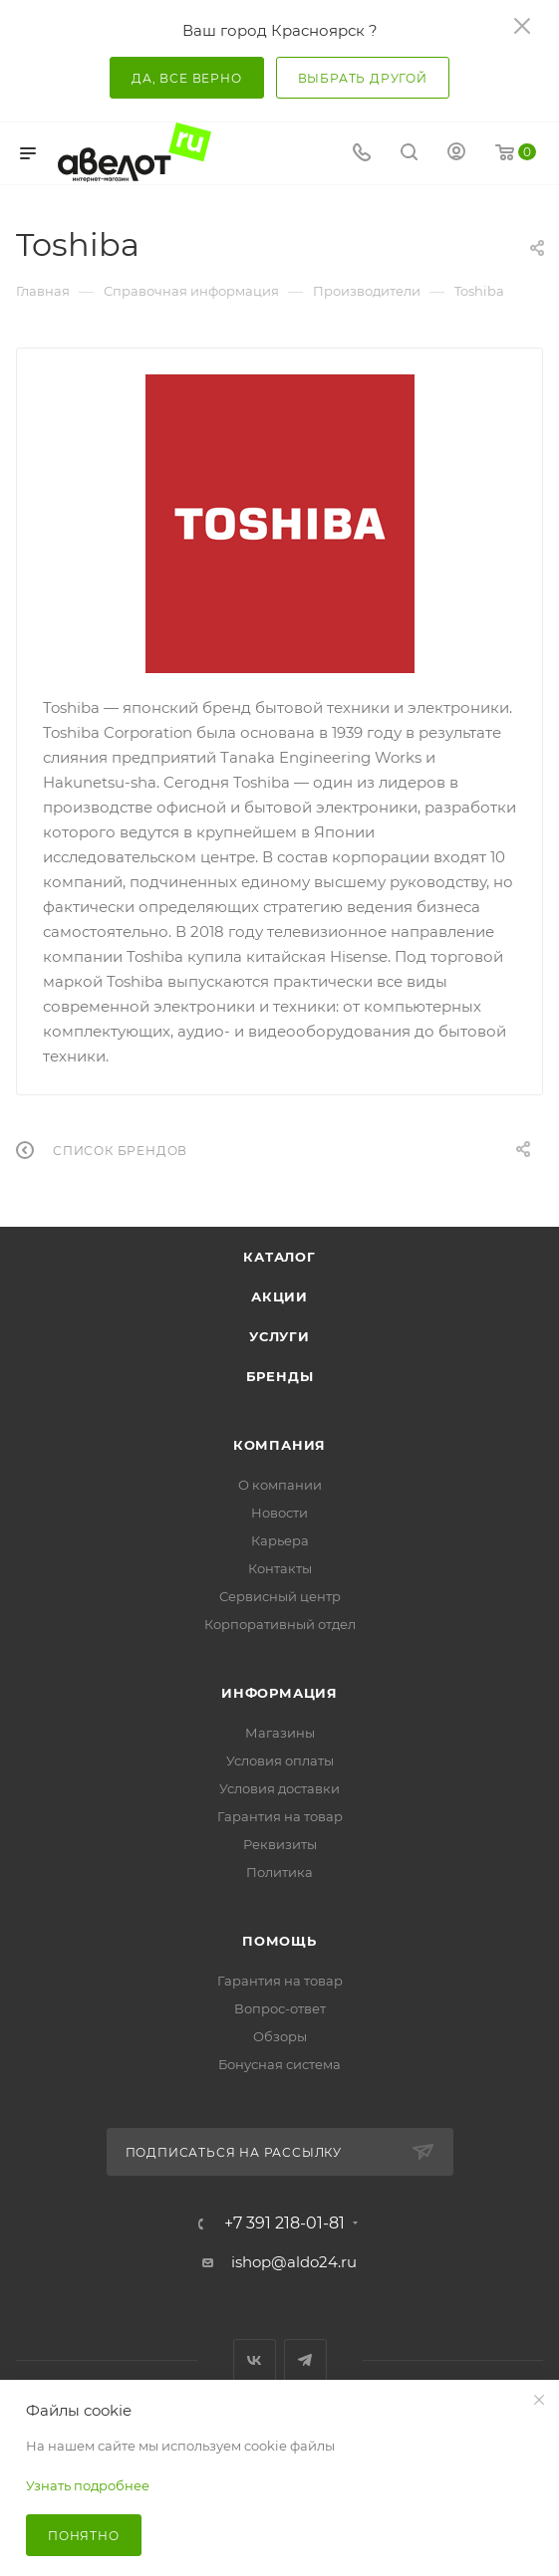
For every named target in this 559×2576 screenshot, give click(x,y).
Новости (279, 1513)
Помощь (279, 1941)
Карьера (280, 1540)
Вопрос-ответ (280, 2008)
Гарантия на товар (280, 1816)
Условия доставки (279, 1788)
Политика (279, 1872)
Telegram (305, 2360)
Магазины (280, 1733)
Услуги (279, 1336)
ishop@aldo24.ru (294, 2261)
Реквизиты (280, 1844)
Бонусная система (279, 2064)
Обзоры (280, 2036)
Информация (279, 1693)
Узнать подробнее (87, 2485)
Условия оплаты (280, 1760)
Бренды (280, 1376)
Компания (279, 1445)
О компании (280, 1485)
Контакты (280, 1568)
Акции (279, 1296)
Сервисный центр (280, 1596)
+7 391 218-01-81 (284, 2223)
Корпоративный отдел (280, 1624)
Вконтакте (254, 2360)
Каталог (279, 1257)
